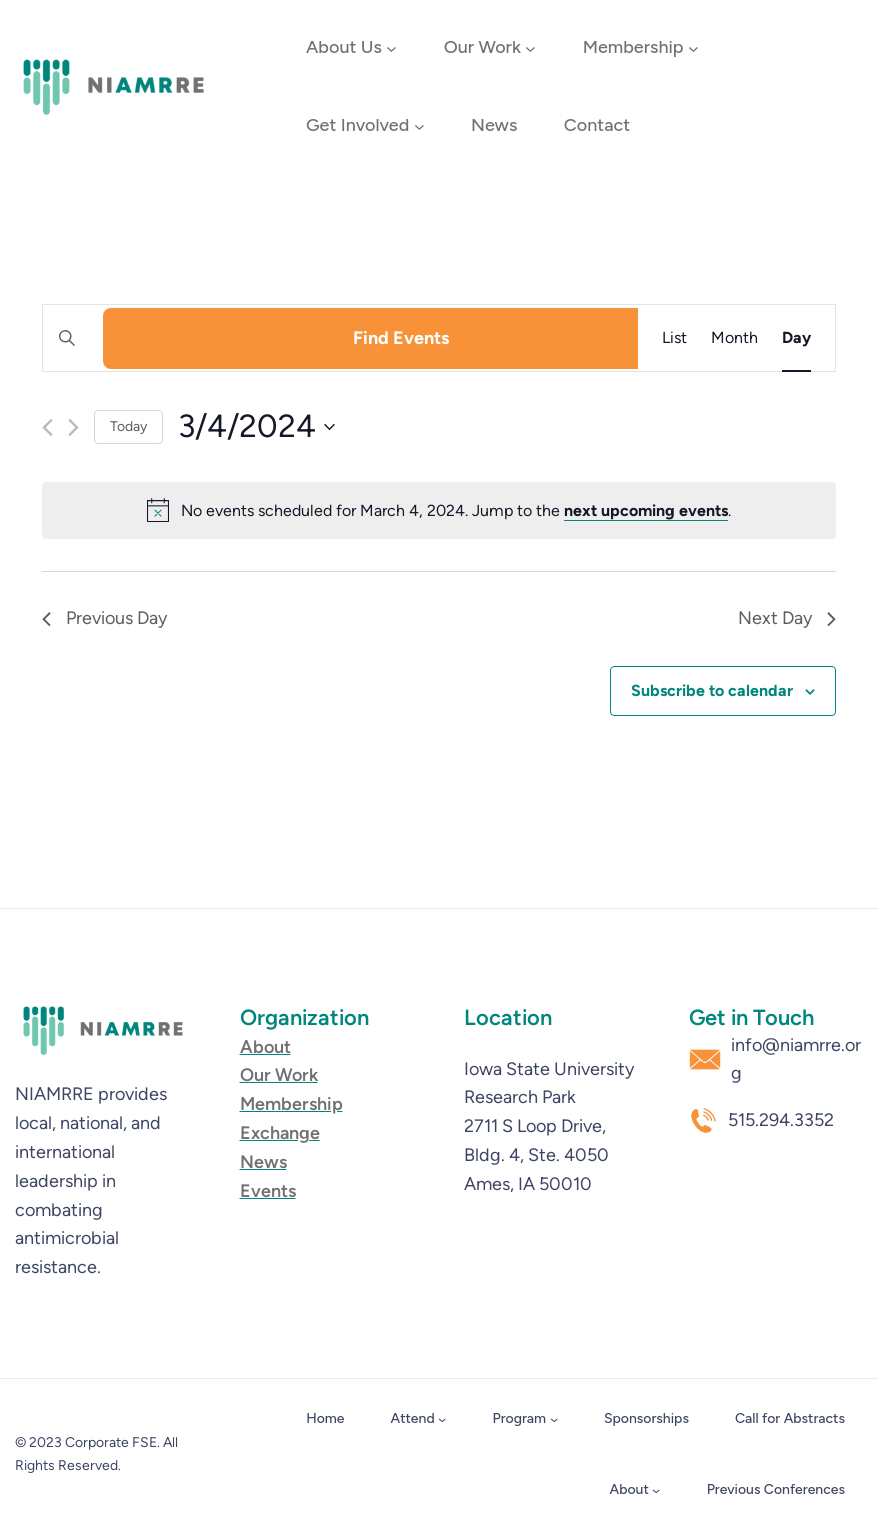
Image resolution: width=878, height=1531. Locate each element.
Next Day (787, 618)
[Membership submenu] (693, 48)
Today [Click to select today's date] (128, 426)
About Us (344, 47)
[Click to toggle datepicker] (256, 426)
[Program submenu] (554, 1419)
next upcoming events (646, 510)
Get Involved (357, 125)
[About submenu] (656, 1490)
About (629, 1489)
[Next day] (73, 427)
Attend (413, 1418)
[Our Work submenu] (530, 48)
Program (520, 1418)
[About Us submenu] (391, 48)
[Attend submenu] (442, 1419)
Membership (633, 47)
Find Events (401, 338)
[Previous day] (47, 427)
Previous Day (104, 618)
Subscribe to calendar (712, 690)
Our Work (482, 47)
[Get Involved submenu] (419, 126)
